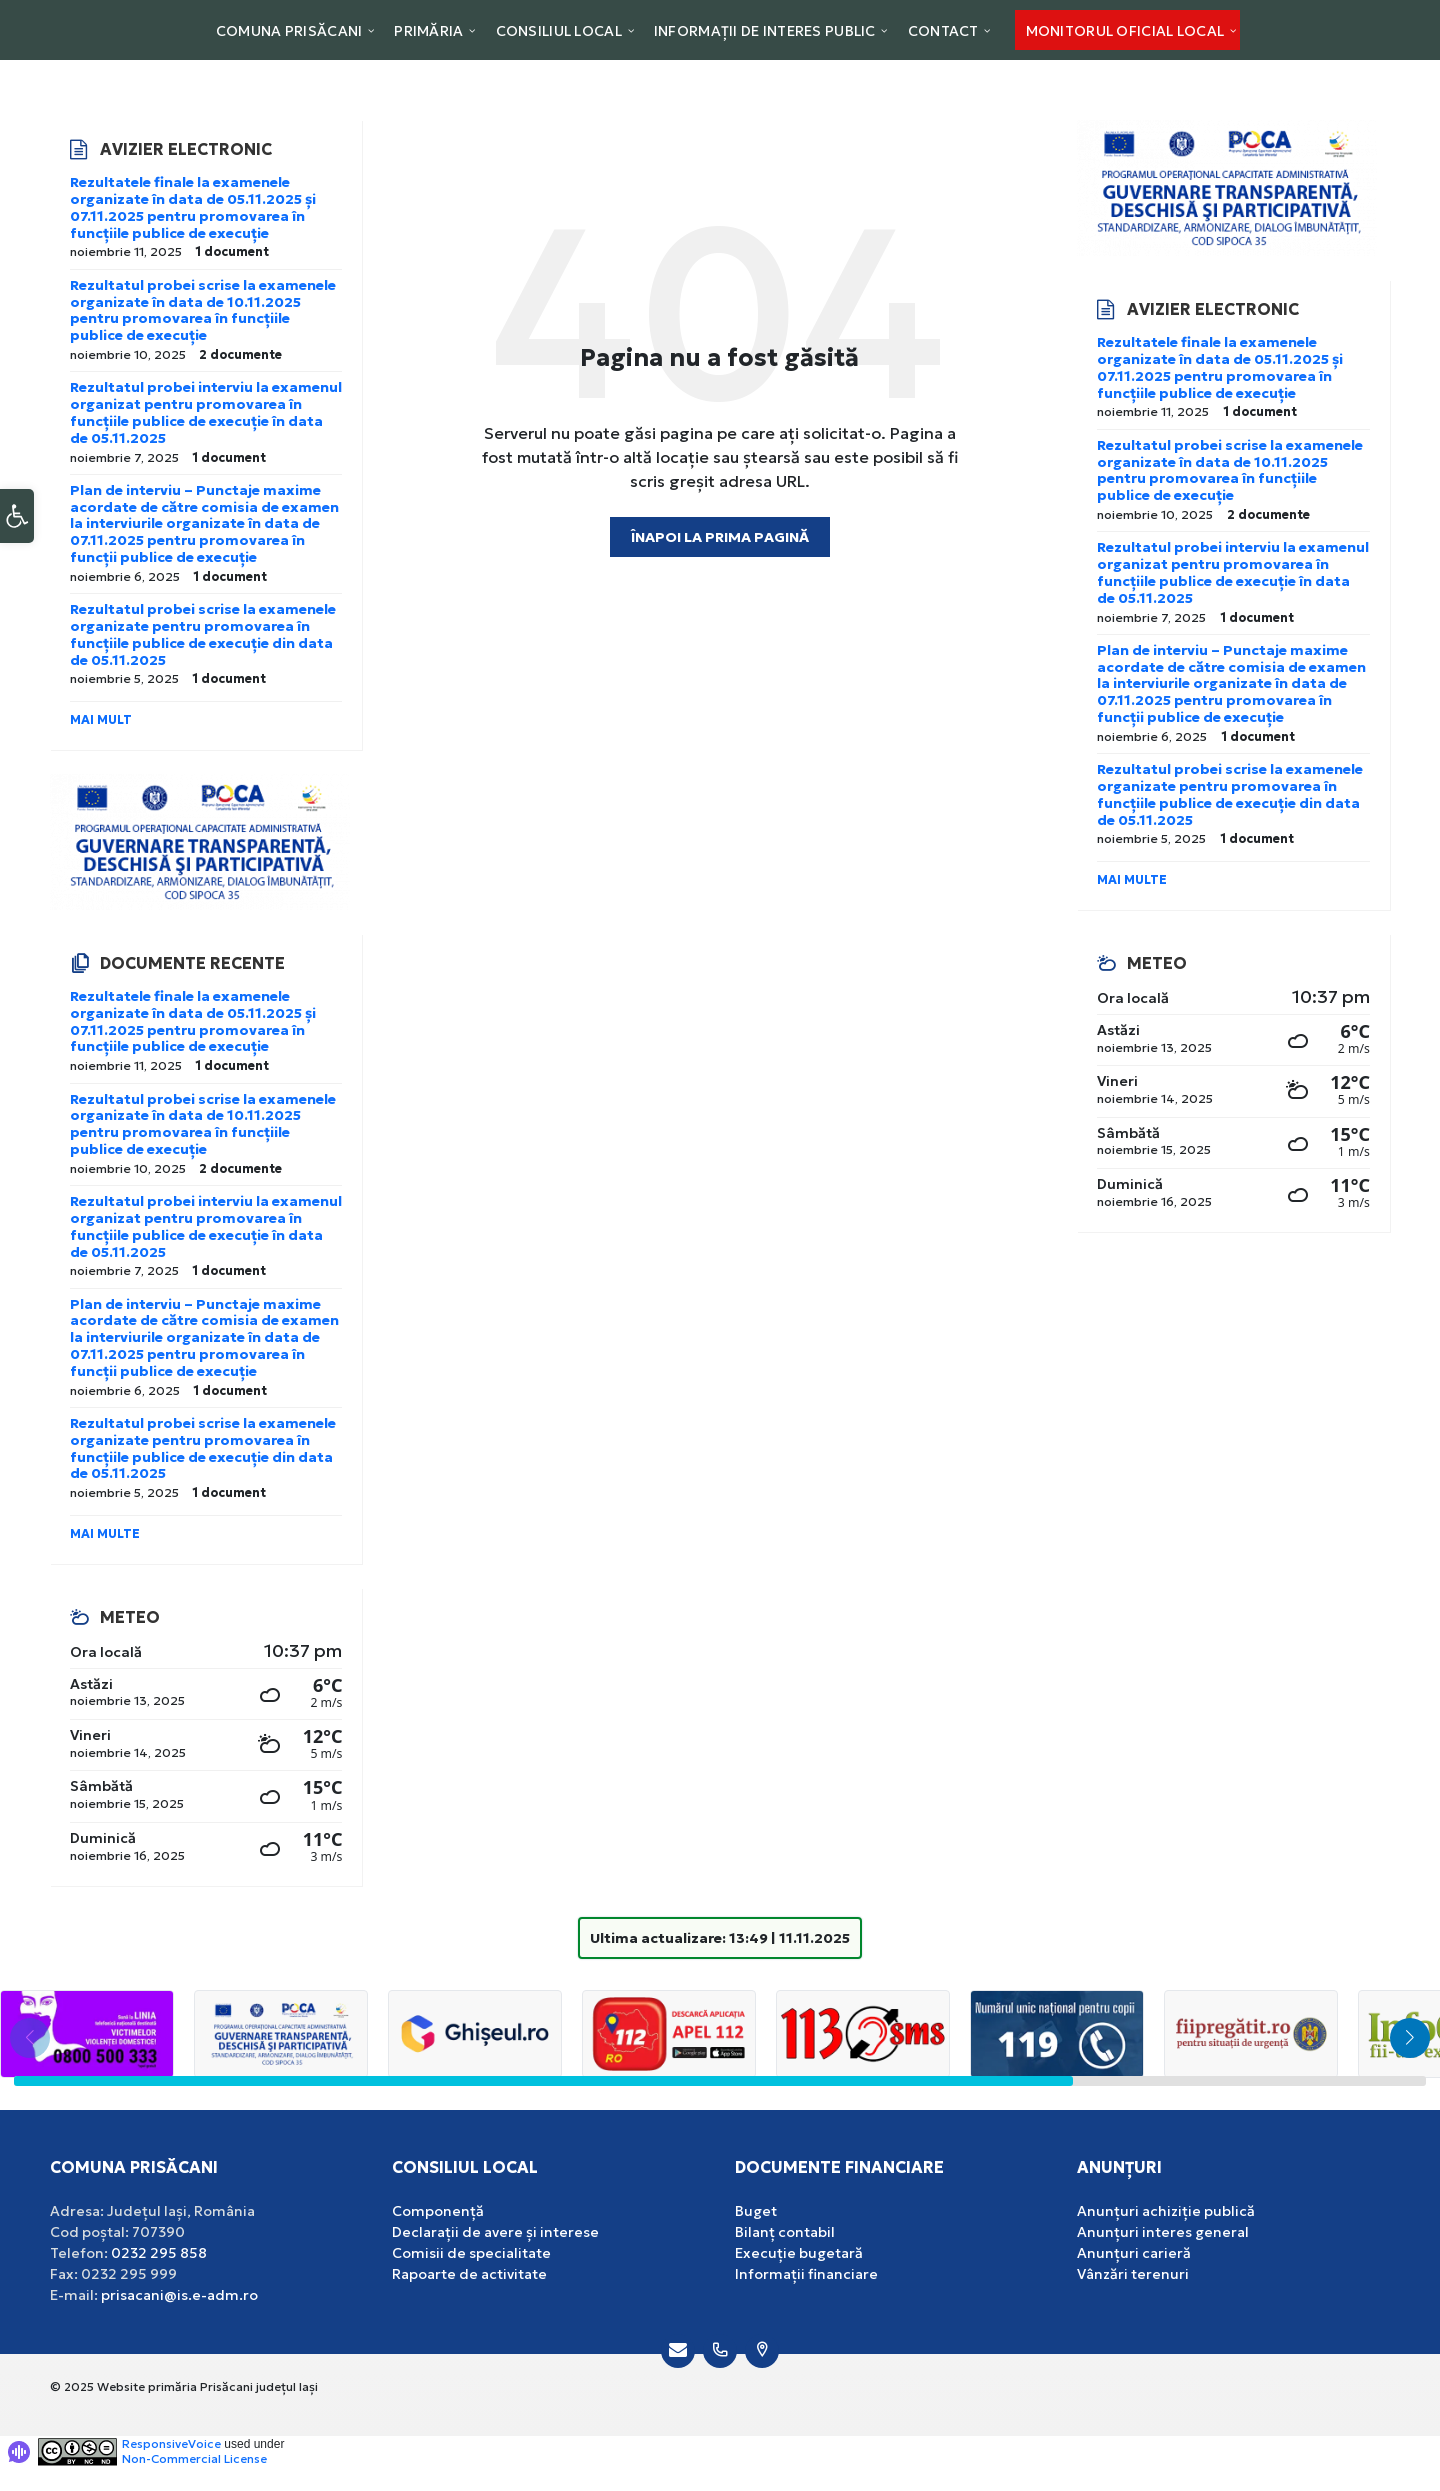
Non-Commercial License (194, 2458)
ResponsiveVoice (171, 2443)
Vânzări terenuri (1133, 2274)
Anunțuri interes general (1163, 2232)
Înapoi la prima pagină (720, 537)
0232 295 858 (159, 2253)
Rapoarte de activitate (469, 2274)
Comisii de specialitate (471, 2253)
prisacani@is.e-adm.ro (179, 2295)
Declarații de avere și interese (495, 2232)
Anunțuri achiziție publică (1166, 2211)
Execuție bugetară (799, 2253)
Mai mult (101, 719)
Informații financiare (806, 2274)
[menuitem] (289, 30)
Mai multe (105, 1533)
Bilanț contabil (785, 2232)
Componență (438, 2211)
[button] (17, 533)
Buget (756, 2211)
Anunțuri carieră (1134, 2253)
